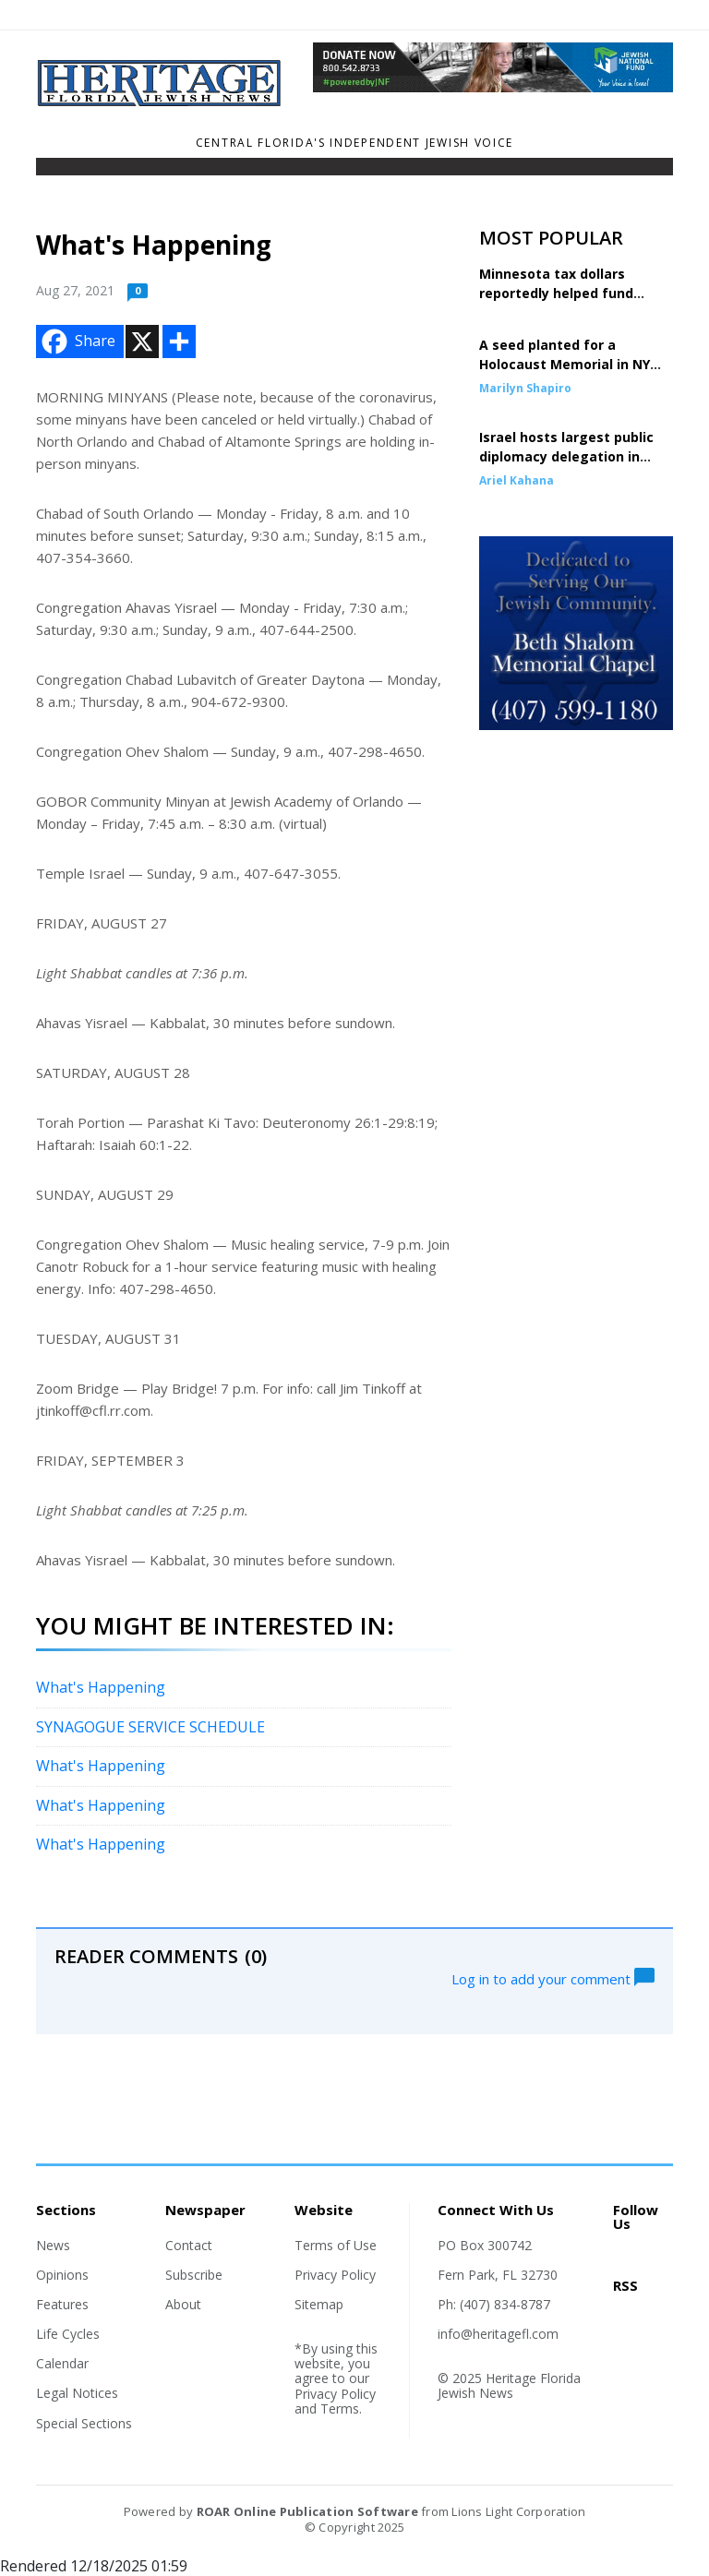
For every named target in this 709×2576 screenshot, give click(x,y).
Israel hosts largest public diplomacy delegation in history (566, 456)
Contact (188, 2245)
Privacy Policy (335, 2274)
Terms (339, 2408)
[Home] (160, 101)
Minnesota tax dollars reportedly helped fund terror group (556, 293)
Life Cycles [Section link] (68, 2333)
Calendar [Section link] (62, 2363)
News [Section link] (53, 2245)
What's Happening (100, 1687)
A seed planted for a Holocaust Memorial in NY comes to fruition (564, 364)
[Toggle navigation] (48, 170)
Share (76, 341)
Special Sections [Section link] (84, 2423)
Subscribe (193, 2274)
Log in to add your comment (553, 1977)
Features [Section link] (62, 2304)
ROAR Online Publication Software (307, 2511)
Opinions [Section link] (62, 2274)
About (183, 2304)
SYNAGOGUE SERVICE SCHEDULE (150, 1727)
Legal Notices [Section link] (77, 2393)
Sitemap (318, 2304)
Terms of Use (335, 2245)
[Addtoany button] (179, 341)
